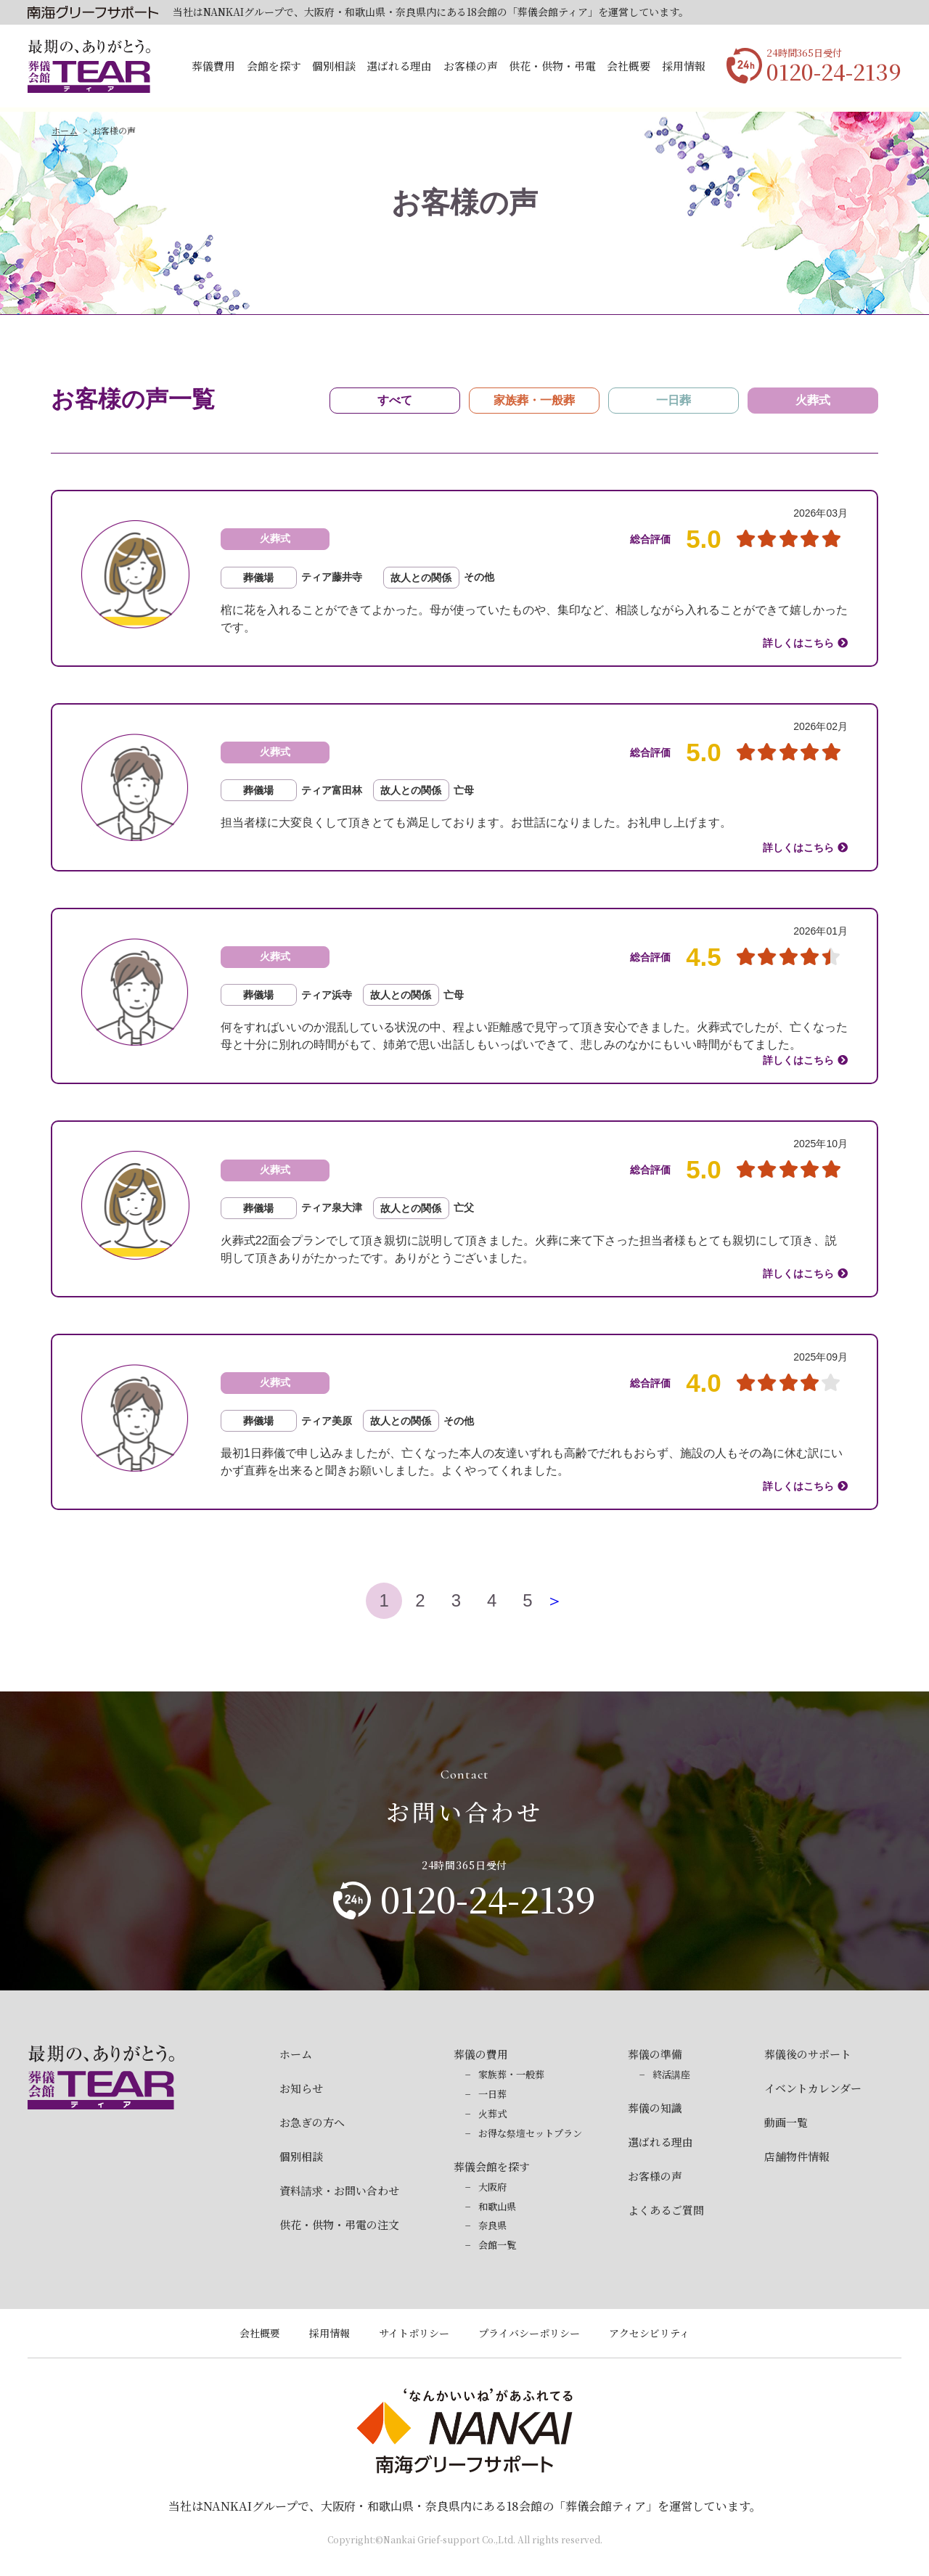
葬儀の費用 (481, 2054)
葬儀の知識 (655, 2107)
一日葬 (492, 2094)
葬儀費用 (213, 65)
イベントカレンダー (813, 2088)
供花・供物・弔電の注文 (339, 2224)
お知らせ (301, 2088)
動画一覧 (786, 2122)
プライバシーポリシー (529, 2333)
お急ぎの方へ (312, 2122)
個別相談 (334, 65)
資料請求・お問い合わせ (339, 2190)
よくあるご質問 (666, 2210)
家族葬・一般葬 (511, 2074)
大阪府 (492, 2187)
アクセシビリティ (649, 2333)
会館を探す (274, 65)
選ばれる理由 (399, 65)
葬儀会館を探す (492, 2166)
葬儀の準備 (655, 2054)
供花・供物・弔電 (552, 65)
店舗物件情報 (797, 2156)
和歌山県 (497, 2206)
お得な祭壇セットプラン (530, 2133)
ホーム (65, 130)
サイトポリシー (414, 2333)
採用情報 (683, 65)
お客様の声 (470, 65)
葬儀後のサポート (807, 2054)
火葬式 (492, 2113)
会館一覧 (497, 2245)
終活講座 (671, 2074)
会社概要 (628, 65)
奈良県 (492, 2225)
